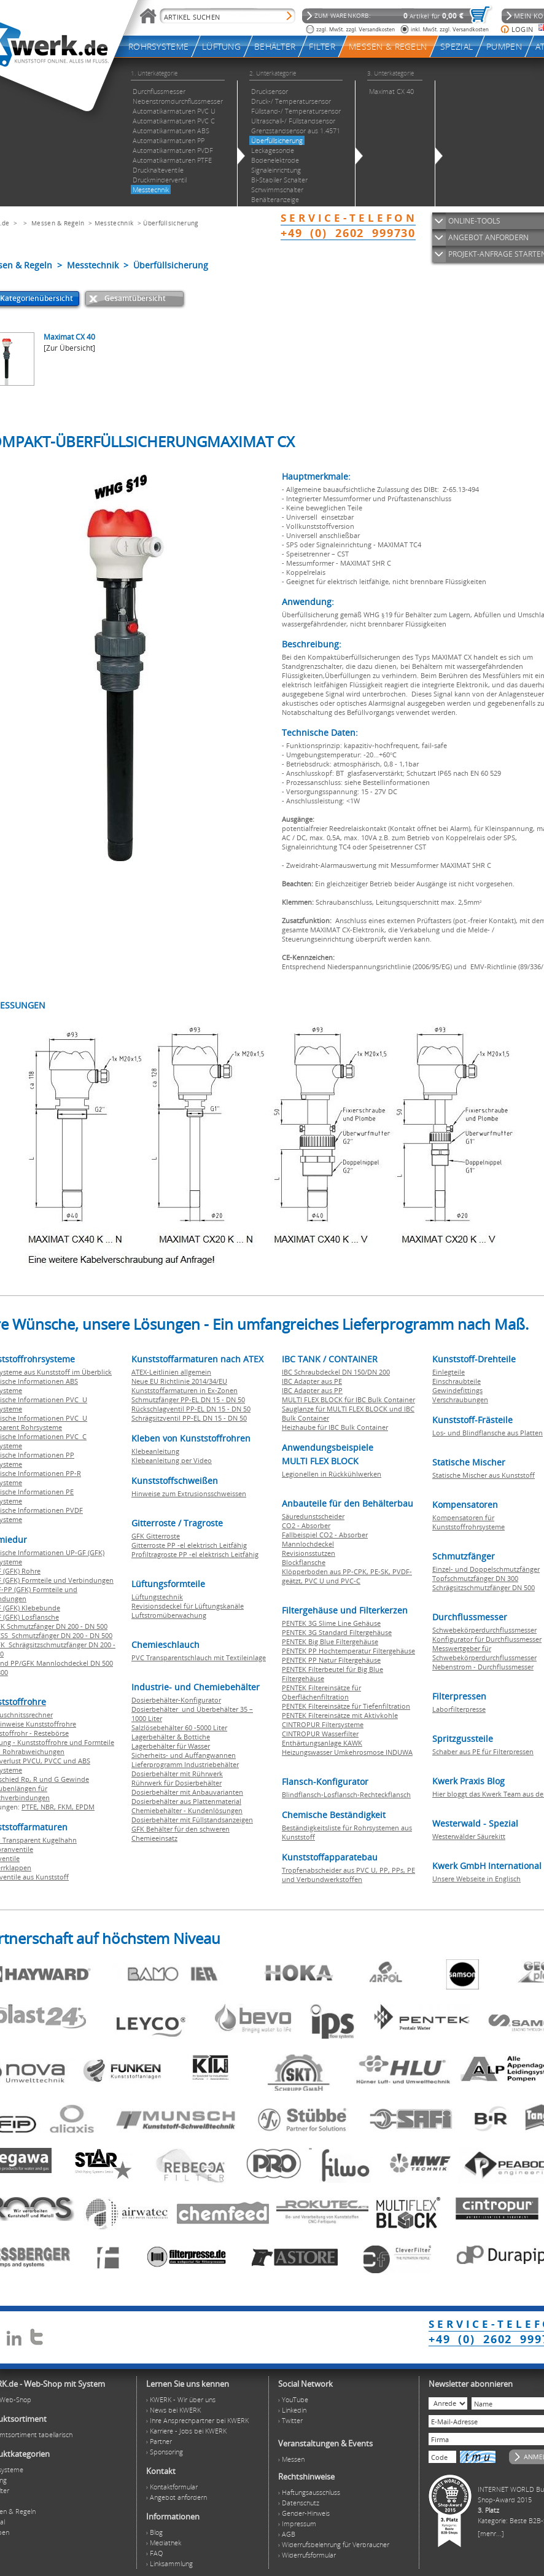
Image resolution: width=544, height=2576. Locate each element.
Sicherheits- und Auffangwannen (183, 1755)
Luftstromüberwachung (168, 1615)
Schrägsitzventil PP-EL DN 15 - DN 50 (189, 1418)
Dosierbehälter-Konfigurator (176, 1699)
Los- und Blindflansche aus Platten (487, 1432)
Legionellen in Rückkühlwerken (331, 1473)
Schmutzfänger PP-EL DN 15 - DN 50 (188, 1399)
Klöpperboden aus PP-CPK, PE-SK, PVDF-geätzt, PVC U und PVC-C (347, 1576)
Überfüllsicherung (170, 223)
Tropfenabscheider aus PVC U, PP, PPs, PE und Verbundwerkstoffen (348, 1874)
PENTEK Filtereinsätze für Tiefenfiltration (346, 1706)
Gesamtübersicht (135, 298)
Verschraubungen (460, 1399)
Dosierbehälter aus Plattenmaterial (186, 1801)
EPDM (85, 1806)
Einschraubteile (456, 1381)
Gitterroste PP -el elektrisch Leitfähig (189, 1545)
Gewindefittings (457, 1390)
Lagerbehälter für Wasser (170, 1746)
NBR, (49, 1806)
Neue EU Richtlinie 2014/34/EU (179, 1381)
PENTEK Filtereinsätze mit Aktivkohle (340, 1715)
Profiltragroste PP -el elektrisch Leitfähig (194, 1554)
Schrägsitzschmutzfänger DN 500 (483, 1587)
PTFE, (31, 1806)
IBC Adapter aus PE (312, 1381)
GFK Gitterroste (155, 1535)
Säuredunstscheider (313, 1516)
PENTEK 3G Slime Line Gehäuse (331, 1623)
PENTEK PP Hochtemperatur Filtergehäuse (348, 1650)
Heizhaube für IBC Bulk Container (335, 1427)
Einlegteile (448, 1371)
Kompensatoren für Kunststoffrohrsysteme (468, 1522)
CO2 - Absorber (306, 1525)
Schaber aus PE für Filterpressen (483, 1751)
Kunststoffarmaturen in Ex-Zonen (184, 1390)
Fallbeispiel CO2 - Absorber (325, 1534)
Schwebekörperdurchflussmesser (484, 1629)
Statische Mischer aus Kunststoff (483, 1475)
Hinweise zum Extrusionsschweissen (188, 1493)
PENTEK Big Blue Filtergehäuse (330, 1641)
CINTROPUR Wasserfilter (320, 1733)
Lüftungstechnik (157, 1596)
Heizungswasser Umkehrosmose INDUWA (347, 1752)
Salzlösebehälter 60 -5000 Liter (179, 1727)
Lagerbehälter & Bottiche (170, 1736)
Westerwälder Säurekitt (468, 1836)
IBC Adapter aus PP (312, 1390)
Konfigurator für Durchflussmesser (487, 1639)
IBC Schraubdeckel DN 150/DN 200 (336, 1371)
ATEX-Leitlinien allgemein (171, 1371)
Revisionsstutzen (308, 1553)
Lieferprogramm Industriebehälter (185, 1764)
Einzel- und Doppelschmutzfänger (486, 1569)
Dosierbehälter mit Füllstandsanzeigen (192, 1819)
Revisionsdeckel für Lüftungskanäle (187, 1605)
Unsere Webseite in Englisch (476, 1878)
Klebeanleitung (155, 1451)
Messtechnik (114, 223)
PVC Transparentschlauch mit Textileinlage (198, 1657)
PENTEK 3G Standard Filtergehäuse (337, 1632)
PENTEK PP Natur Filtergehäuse (331, 1660)
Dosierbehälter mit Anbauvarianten (187, 1792)
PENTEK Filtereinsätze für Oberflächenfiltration (321, 1692)
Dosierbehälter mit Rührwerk (177, 1773)
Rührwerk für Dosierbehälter (176, 1782)
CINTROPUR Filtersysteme (322, 1724)
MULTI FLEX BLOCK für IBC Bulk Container (348, 1399)
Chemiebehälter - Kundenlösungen (187, 1810)
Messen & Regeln (58, 223)
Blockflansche (303, 1562)
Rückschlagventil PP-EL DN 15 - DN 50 (191, 1408)
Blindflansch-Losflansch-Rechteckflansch (346, 1794)
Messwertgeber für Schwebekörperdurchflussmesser (484, 1653)
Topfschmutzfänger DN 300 (475, 1578)
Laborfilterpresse (459, 1709)
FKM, (67, 1806)
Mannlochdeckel (308, 1543)
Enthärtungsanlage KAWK (322, 1742)
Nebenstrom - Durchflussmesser (483, 1666)
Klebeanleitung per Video (171, 1460)
